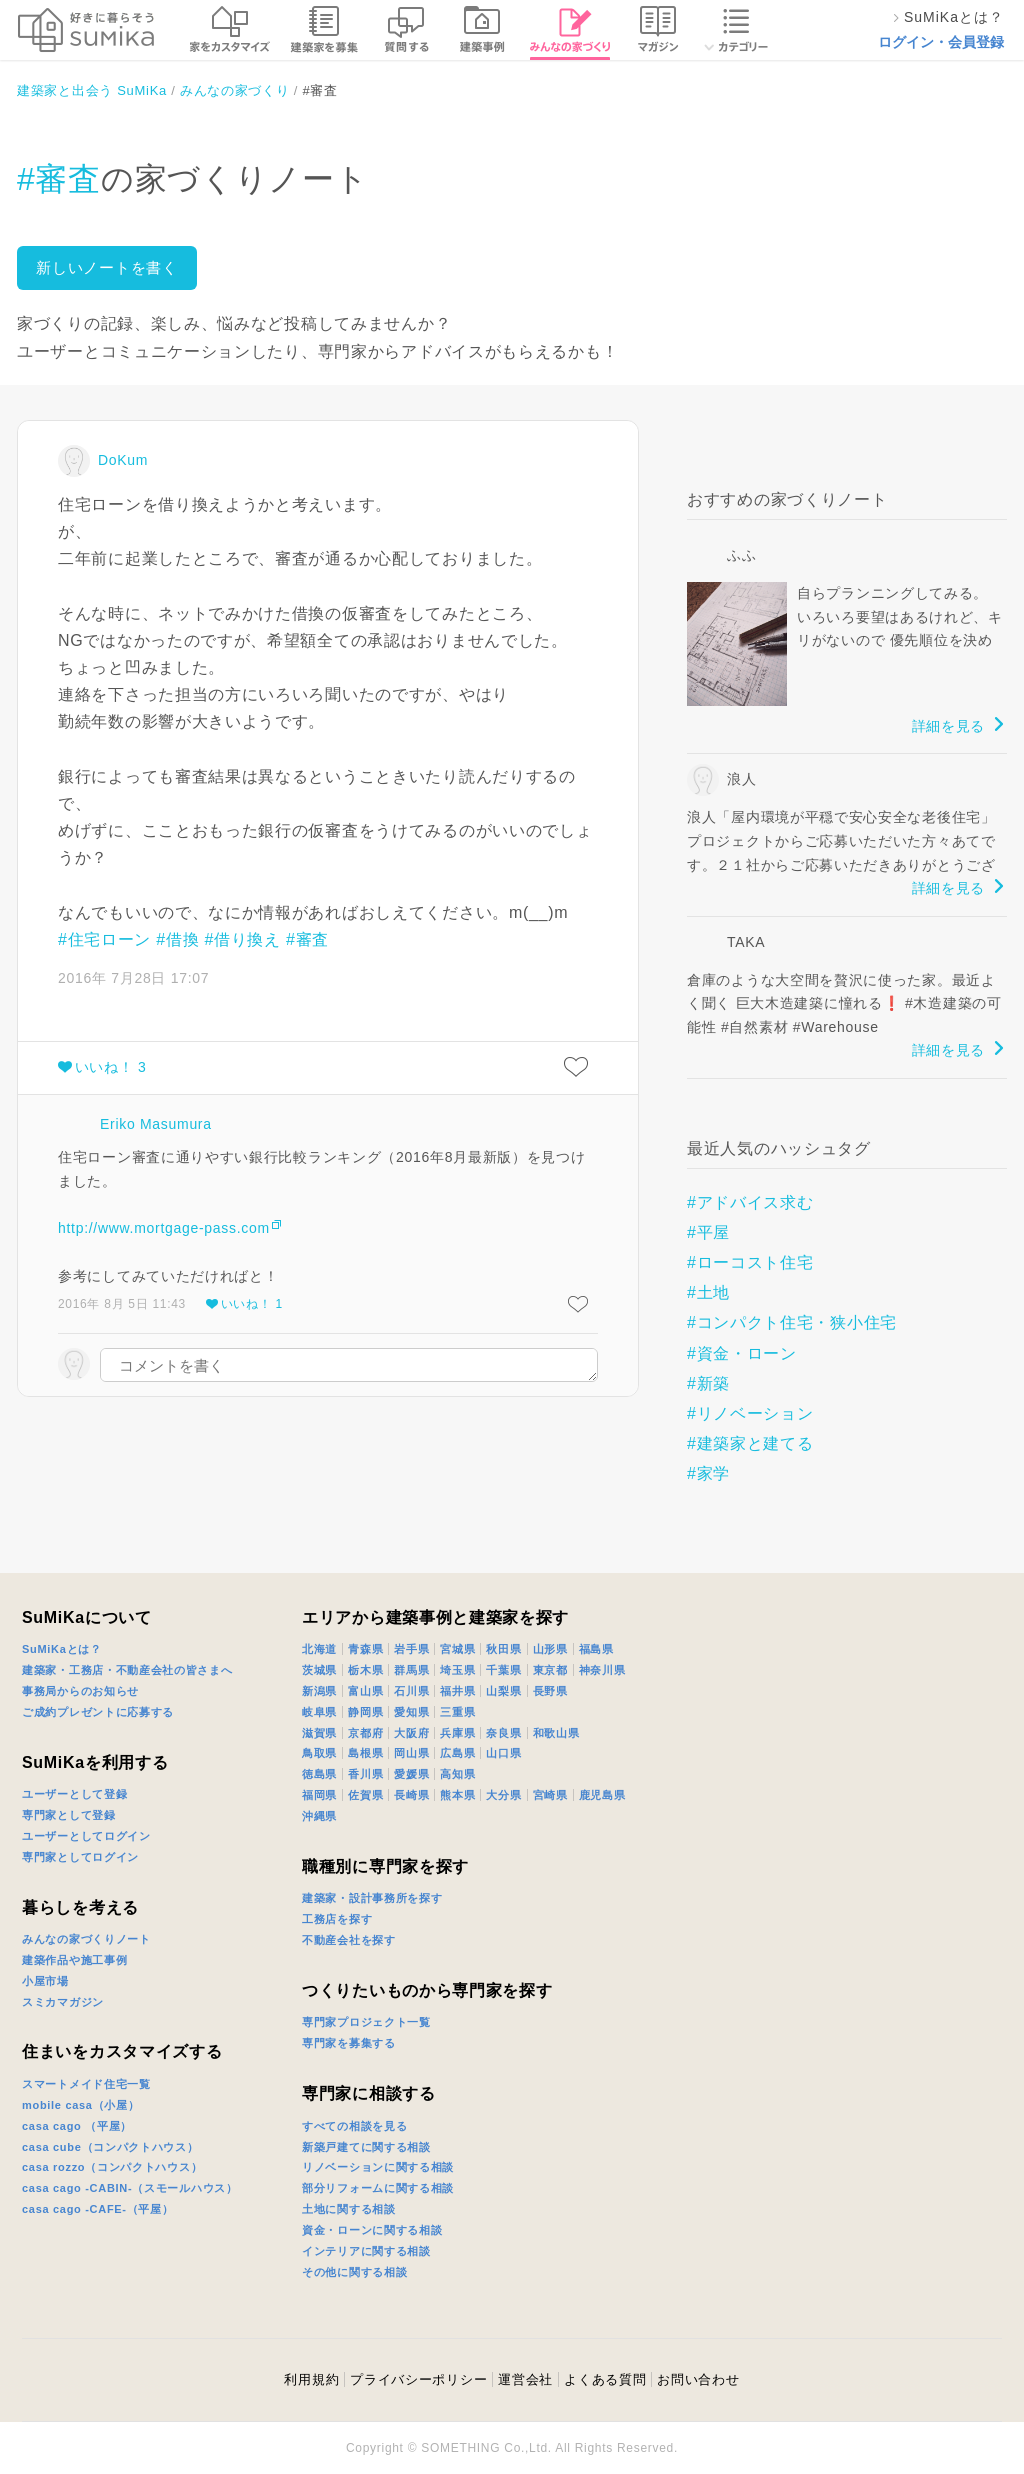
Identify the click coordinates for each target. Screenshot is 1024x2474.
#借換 (177, 939)
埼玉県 (457, 1670)
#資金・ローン (742, 1353)
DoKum (123, 460)
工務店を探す (337, 1919)
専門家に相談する (369, 2093)
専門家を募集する (349, 2043)
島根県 (365, 1753)
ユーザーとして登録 (74, 1794)
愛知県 (411, 1712)
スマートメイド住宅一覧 (86, 2084)
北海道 (319, 1649)
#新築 (708, 1383)
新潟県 (319, 1691)
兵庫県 (457, 1733)
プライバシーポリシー (418, 2379)
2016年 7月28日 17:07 (133, 978)
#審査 (59, 179)
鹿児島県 (602, 1795)
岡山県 (411, 1753)
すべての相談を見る (354, 2126)
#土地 (708, 1292)
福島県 (596, 1649)
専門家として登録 (69, 1815)
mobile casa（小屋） (80, 2105)
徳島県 (319, 1774)
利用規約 (311, 2379)
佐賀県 (365, 1795)
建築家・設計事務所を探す (372, 1898)
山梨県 (503, 1691)
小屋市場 (45, 1981)
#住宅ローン (104, 939)
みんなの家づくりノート (86, 1939)
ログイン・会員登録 (941, 42)
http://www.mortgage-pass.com (164, 1228)
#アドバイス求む (750, 1202)
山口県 (503, 1753)
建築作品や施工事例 (74, 1960)
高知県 (457, 1774)
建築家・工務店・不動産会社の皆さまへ (127, 1670)
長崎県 (411, 1795)
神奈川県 (602, 1670)
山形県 (550, 1649)
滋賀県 (319, 1733)
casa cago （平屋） (77, 2126)
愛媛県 (411, 1774)
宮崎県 (550, 1795)
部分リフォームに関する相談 (378, 2188)
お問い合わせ (698, 2379)
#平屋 (708, 1232)
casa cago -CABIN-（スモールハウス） (130, 2188)
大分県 (503, 1795)
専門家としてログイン (80, 1857)
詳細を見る (949, 726)
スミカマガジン (63, 2002)
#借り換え (242, 939)
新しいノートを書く (106, 267)
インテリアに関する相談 (366, 2251)
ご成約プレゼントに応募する (98, 1712)
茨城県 (319, 1670)
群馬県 (411, 1670)
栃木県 (365, 1670)
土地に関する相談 (349, 2209)
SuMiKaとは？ (62, 1649)
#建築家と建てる (750, 1443)
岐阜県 (319, 1712)
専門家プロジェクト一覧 (366, 2022)
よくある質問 (605, 2379)
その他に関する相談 (354, 2272)
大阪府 (411, 1733)
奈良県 (503, 1733)
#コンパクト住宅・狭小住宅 (792, 1322)
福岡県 (319, 1795)
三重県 (457, 1712)
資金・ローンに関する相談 (372, 2230)
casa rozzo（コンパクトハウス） (112, 2167)
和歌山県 (556, 1733)
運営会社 (525, 2379)
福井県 (457, 1691)
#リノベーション (750, 1413)
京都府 (365, 1733)
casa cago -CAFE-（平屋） (98, 2209)
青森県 (365, 1649)
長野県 (550, 1691)
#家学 (708, 1473)
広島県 (457, 1753)
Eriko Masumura (156, 1124)
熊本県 (457, 1795)
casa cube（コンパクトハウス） (110, 2147)
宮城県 (457, 1649)
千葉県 (503, 1670)
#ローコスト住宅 (750, 1262)
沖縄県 (319, 1816)
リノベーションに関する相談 (378, 2167)
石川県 (411, 1691)
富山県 (365, 1691)
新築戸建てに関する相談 (366, 2147)
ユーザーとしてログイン (86, 1836)
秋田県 (503, 1649)
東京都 (550, 1670)
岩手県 (411, 1649)
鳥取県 (319, 1753)
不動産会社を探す (349, 1940)
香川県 (365, 1774)
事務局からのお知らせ (80, 1691)
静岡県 (365, 1712)
